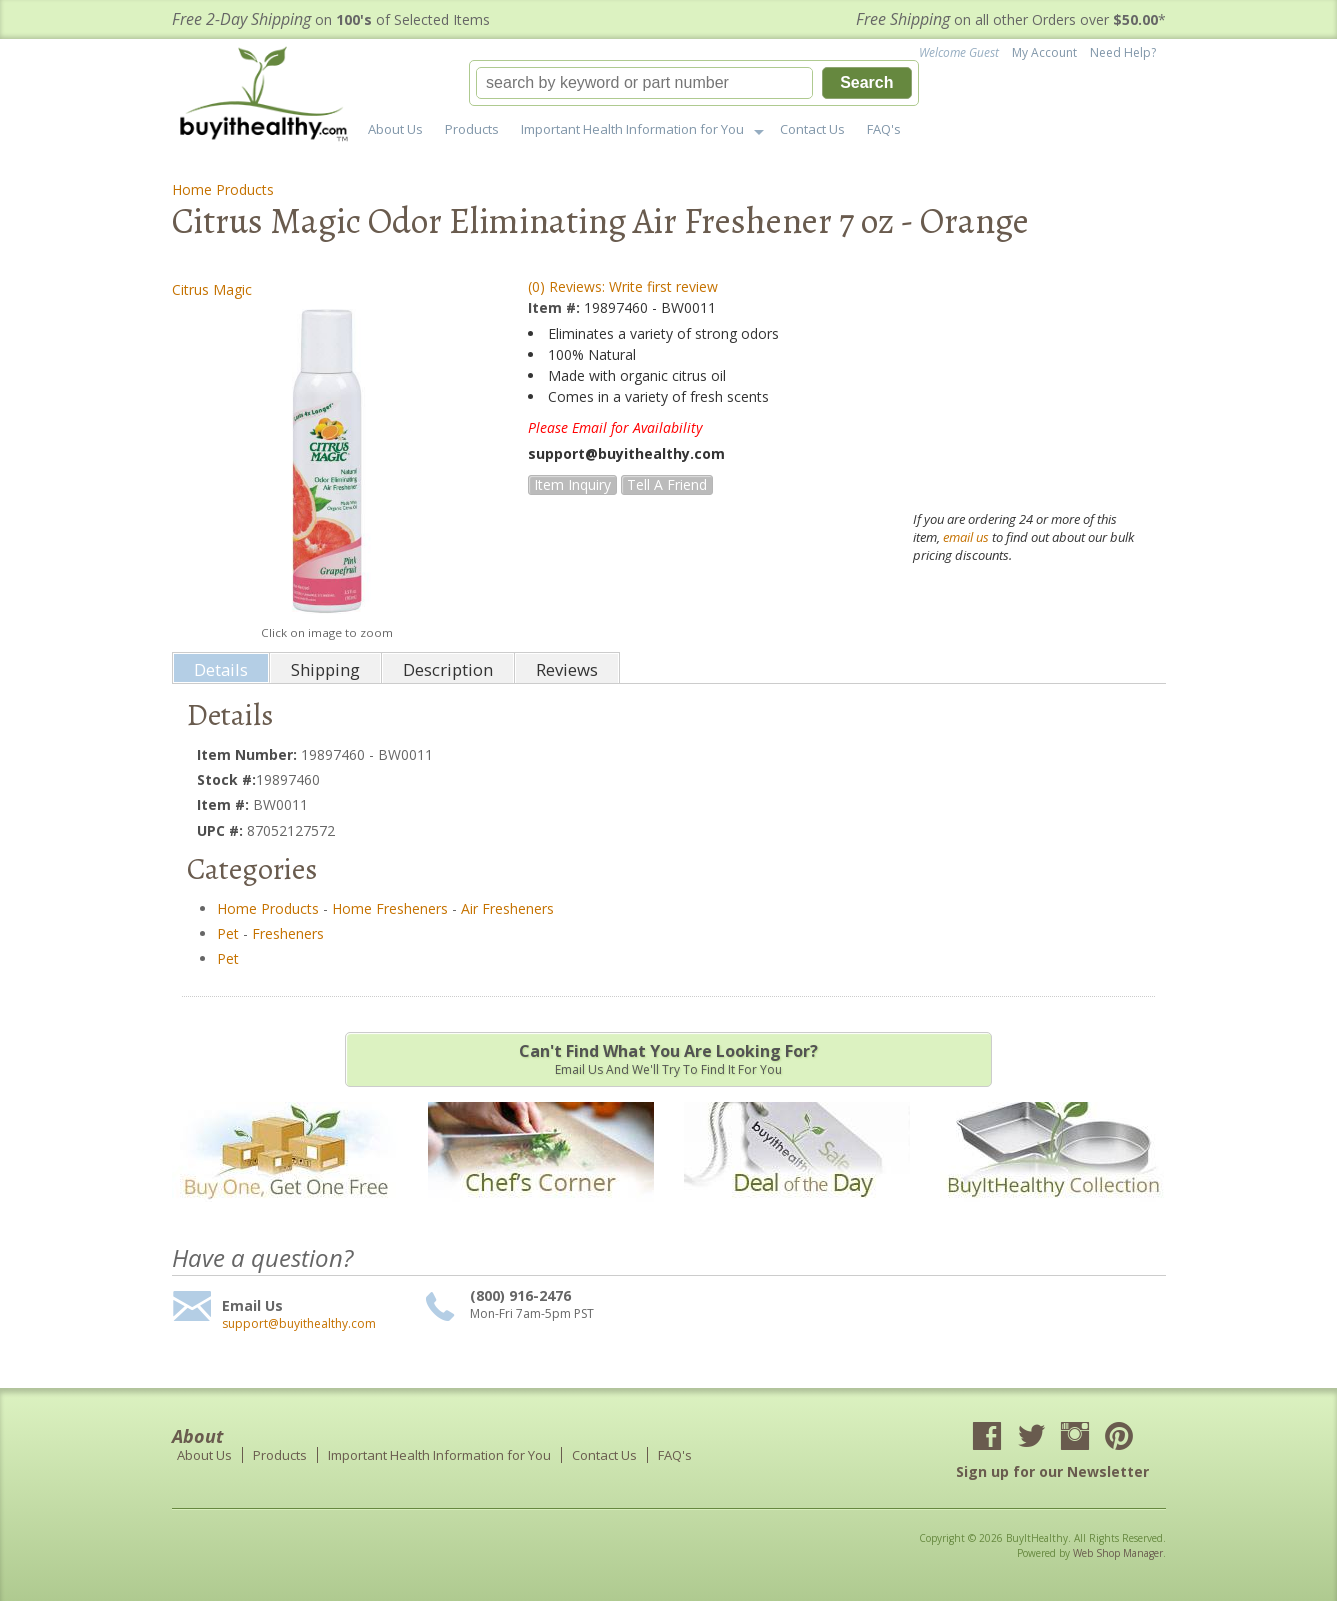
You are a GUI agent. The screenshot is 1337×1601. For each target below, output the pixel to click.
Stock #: (226, 779)
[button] (694, 83)
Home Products (223, 189)
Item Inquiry (572, 484)
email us (966, 537)
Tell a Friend (667, 484)
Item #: (556, 307)
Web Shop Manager (1118, 1553)
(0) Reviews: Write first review (623, 286)
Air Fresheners (507, 908)
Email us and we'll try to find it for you (668, 1059)
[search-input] (645, 83)
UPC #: (222, 830)
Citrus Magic (212, 289)
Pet (228, 933)
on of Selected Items (331, 19)
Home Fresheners (390, 908)
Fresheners (288, 933)
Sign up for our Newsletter (1052, 1471)
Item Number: (249, 754)
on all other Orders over (1011, 19)
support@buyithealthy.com (299, 1324)
